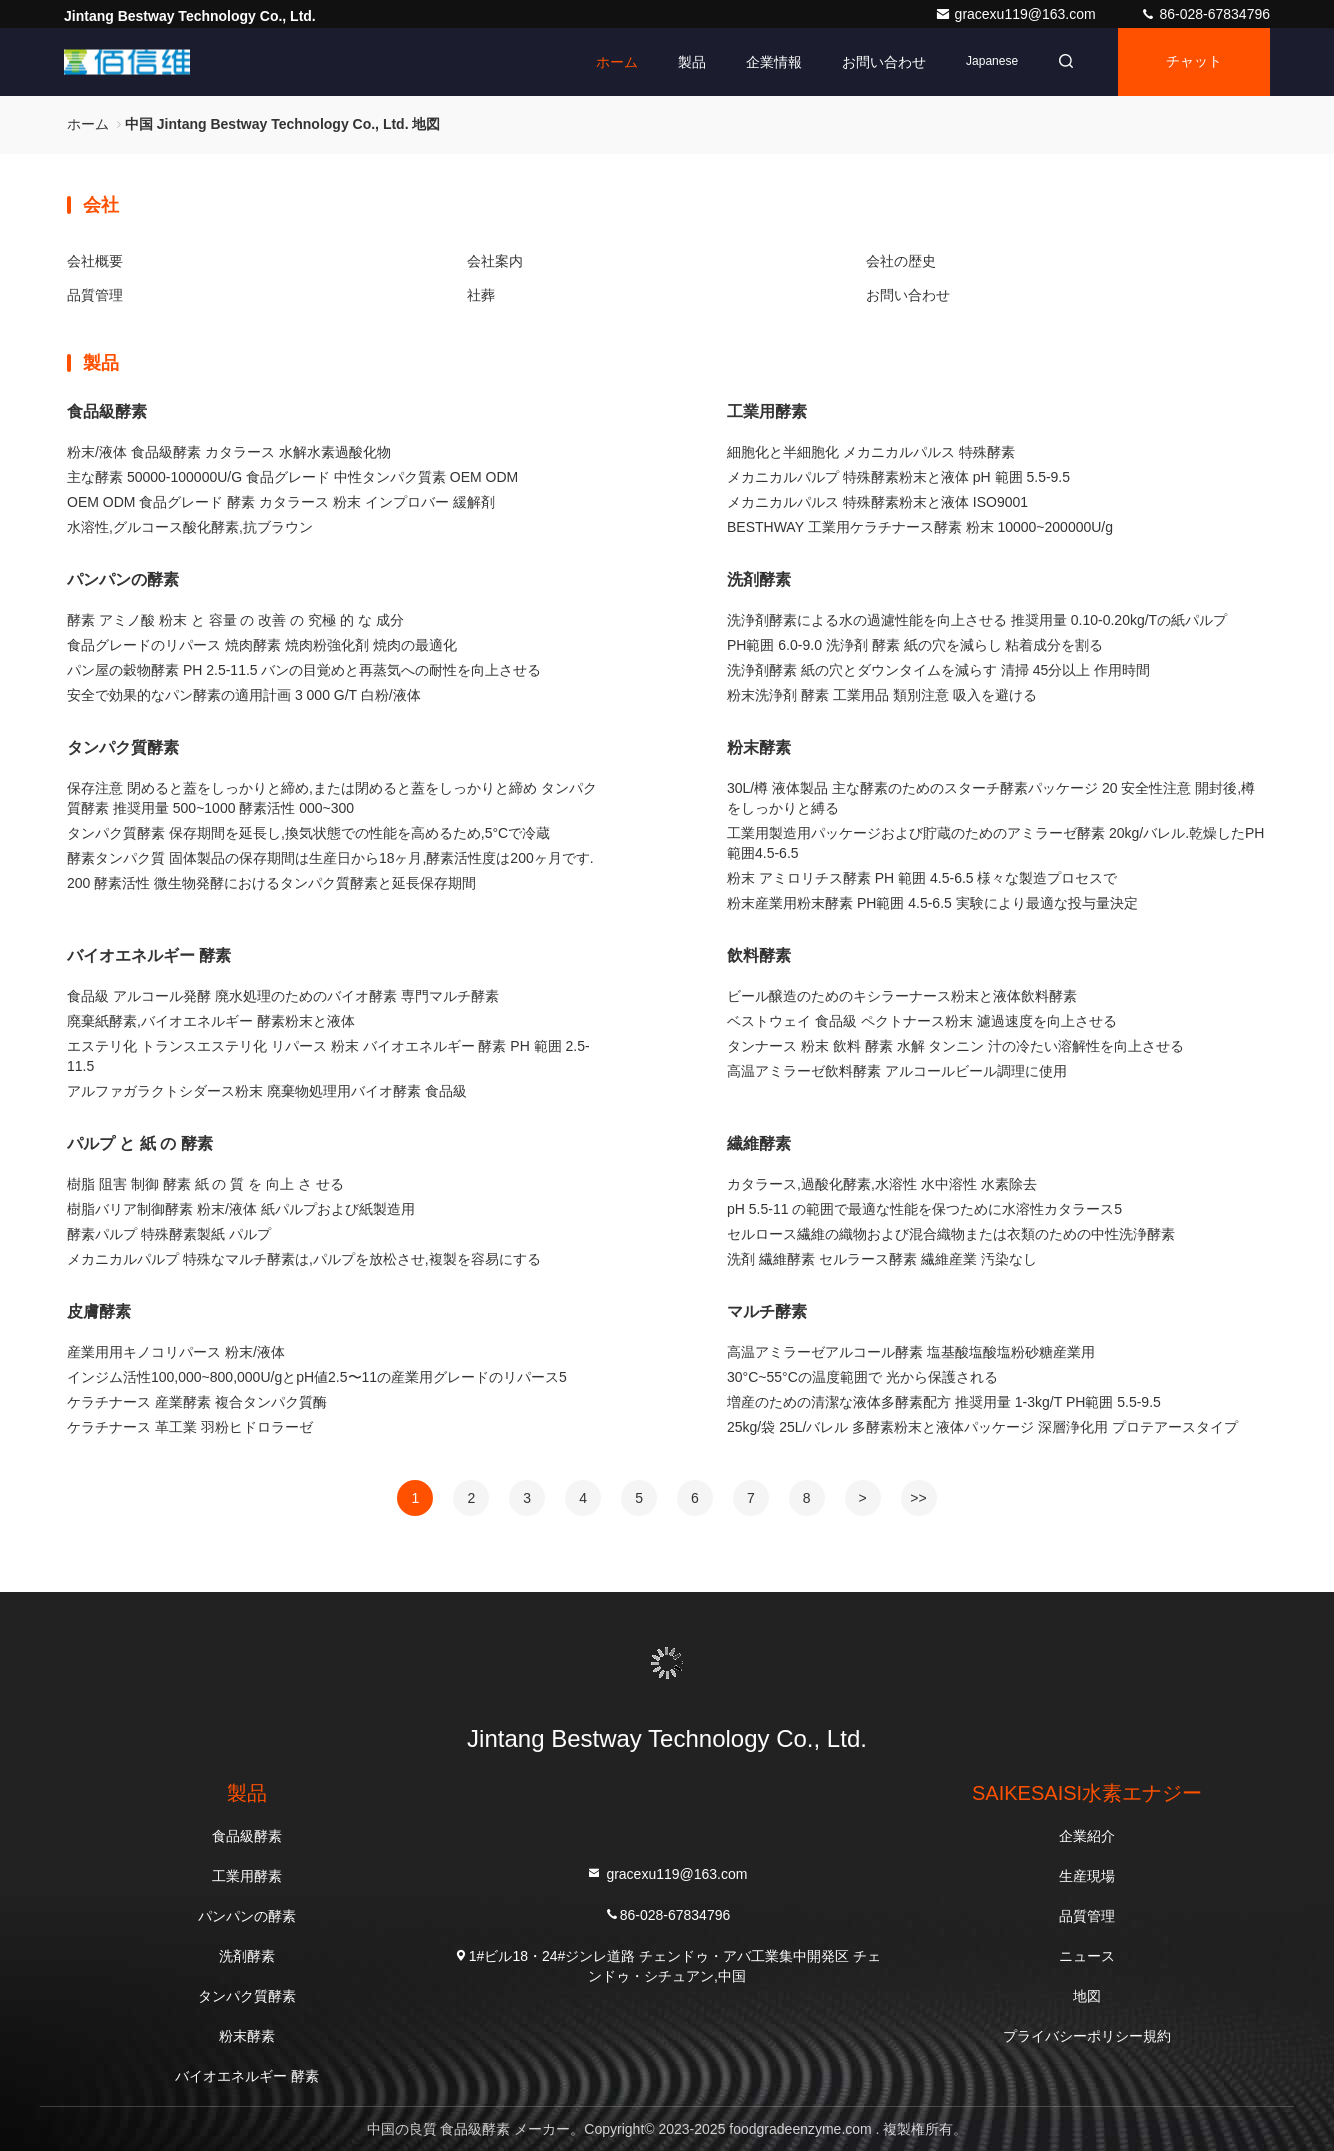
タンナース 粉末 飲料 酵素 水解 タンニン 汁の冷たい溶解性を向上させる (955, 1046)
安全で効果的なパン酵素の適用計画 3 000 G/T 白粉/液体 (244, 695)
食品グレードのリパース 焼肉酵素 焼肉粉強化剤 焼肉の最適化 (262, 645)
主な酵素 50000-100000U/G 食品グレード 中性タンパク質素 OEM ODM (292, 477)
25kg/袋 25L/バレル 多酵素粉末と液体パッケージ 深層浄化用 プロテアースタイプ (982, 1427)
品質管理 (95, 295)
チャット (1194, 62)
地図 (1087, 1996)
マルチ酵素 (767, 1311)
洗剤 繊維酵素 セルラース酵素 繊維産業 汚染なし (882, 1259)
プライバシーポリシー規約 (1087, 2036)
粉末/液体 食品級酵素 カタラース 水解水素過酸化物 (229, 452)
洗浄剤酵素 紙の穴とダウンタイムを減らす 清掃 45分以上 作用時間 (938, 670)
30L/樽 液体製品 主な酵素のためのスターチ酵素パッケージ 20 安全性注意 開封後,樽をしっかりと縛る (991, 798)
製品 (692, 62)
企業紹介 (1087, 1836)
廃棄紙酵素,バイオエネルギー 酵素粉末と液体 (211, 1021)
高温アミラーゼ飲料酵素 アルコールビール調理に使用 (897, 1071)
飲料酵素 (759, 955)
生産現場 (1087, 1876)
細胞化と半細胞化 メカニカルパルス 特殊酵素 (871, 452)
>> (918, 1498)
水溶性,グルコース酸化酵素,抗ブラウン (190, 527)
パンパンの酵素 (123, 579)
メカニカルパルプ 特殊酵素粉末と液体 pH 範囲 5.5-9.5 (898, 477)
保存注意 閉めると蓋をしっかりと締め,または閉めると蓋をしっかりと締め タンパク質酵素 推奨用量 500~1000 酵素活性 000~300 (332, 798)
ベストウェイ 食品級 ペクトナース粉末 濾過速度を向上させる (922, 1021)
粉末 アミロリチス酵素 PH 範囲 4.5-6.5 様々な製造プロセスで (922, 878)
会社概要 (95, 261)
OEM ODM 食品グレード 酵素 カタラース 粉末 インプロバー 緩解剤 (281, 502)
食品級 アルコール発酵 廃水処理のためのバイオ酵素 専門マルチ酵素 (283, 996)
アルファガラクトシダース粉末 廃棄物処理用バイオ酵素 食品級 (267, 1091)
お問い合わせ (884, 62)
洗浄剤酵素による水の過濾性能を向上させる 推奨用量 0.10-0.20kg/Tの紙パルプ (977, 620)
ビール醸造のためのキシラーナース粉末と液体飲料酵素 (902, 996)
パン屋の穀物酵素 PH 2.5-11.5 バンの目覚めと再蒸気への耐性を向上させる (304, 670)
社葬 (481, 295)
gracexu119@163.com (1017, 14)
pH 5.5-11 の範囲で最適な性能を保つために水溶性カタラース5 (924, 1209)
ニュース (1087, 1956)
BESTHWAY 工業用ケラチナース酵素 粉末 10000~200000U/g (920, 527)
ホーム (617, 62)
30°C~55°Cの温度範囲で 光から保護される (862, 1377)
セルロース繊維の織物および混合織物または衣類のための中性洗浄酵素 (951, 1234)
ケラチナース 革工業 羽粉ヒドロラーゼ (190, 1427)
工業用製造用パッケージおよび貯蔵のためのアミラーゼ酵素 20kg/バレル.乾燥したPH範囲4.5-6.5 (995, 843)
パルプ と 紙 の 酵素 (140, 1143)
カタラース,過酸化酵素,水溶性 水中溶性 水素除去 (882, 1184)
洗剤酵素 (759, 579)
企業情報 (774, 62)
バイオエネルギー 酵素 (149, 955)
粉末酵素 (759, 747)
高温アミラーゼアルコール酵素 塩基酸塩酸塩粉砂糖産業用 (911, 1352)
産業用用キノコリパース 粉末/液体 (176, 1352)
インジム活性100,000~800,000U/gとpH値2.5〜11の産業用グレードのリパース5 (317, 1377)
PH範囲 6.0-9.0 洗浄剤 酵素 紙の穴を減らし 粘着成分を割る (915, 645)
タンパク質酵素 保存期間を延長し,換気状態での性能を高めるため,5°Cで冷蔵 (308, 833)
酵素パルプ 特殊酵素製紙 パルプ (169, 1234)
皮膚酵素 (99, 1311)
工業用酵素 (767, 411)
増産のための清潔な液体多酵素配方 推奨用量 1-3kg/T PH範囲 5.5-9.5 (944, 1402)
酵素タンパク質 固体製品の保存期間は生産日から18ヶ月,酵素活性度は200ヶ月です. (330, 858)
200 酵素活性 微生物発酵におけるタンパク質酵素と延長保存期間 (271, 883)
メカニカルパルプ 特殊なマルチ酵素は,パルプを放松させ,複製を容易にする (304, 1259)
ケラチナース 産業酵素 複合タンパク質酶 (197, 1402)
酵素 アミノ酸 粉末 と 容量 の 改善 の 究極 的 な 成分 (235, 620)
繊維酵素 (759, 1143)
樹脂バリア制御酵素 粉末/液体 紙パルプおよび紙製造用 (241, 1209)
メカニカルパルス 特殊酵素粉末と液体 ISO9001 (877, 502)
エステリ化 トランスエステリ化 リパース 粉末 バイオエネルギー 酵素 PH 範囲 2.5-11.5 (328, 1056)
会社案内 (495, 261)
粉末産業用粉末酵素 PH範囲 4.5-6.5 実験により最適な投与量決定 (932, 903)
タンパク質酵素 (123, 747)
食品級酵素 (107, 411)
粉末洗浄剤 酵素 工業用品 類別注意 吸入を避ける (882, 695)
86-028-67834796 (1205, 14)
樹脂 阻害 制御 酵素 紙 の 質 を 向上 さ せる (205, 1184)
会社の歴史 (901, 261)
